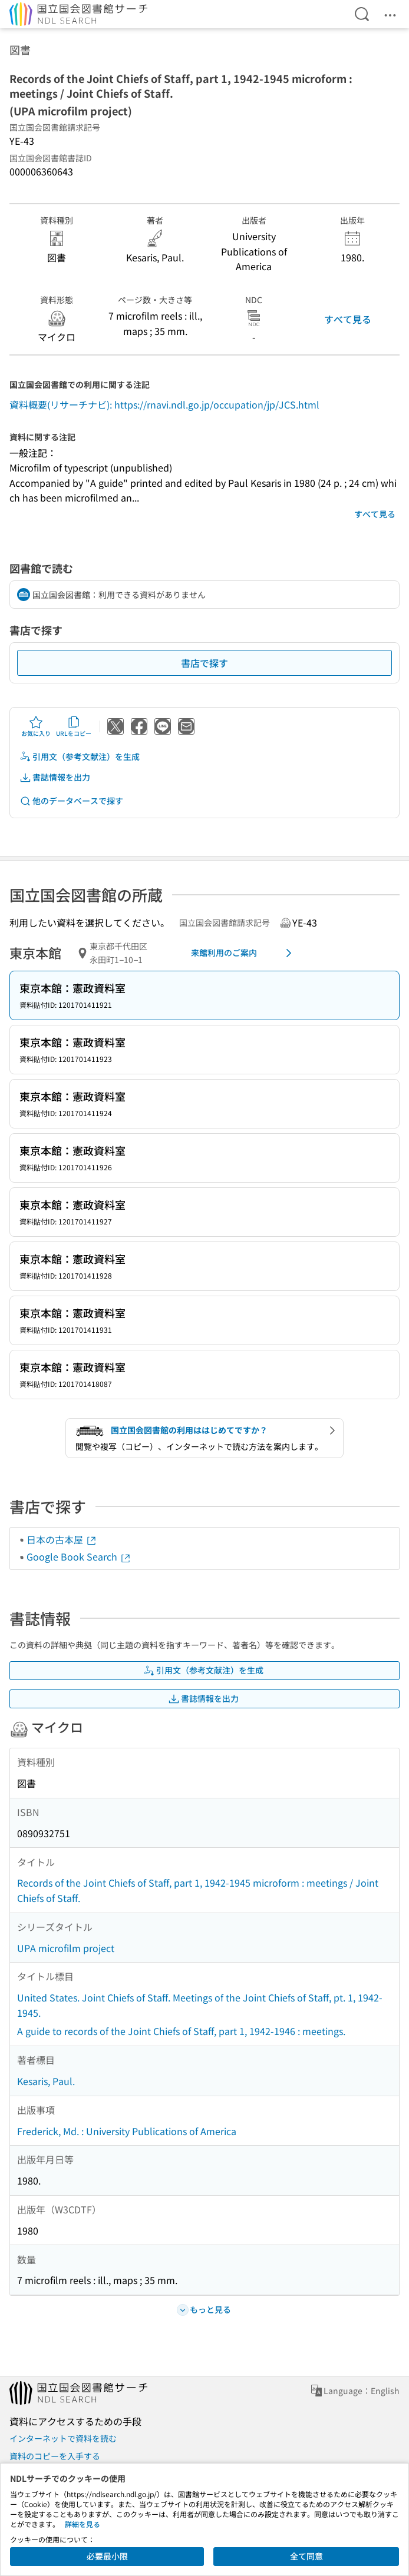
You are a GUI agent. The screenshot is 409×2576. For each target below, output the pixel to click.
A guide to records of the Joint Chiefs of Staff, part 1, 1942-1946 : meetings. (181, 2031)
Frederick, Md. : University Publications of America (126, 2131)
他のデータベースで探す (71, 801)
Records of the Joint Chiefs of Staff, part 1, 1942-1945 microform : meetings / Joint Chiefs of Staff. (197, 1890)
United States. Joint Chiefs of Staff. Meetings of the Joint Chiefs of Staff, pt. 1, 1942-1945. (199, 2005)
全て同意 (306, 2556)
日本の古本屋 (62, 1539)
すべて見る (347, 319)
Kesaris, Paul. (46, 2081)
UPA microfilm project (65, 1948)
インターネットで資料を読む (63, 2438)
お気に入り (36, 726)
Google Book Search (79, 1556)
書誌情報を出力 (54, 777)
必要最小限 (107, 2556)
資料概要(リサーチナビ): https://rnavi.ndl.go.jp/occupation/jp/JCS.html (164, 404)
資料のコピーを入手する (54, 2456)
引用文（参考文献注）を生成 (79, 757)
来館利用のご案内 (243, 953)
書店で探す (204, 663)
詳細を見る (82, 2524)
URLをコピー (73, 726)
